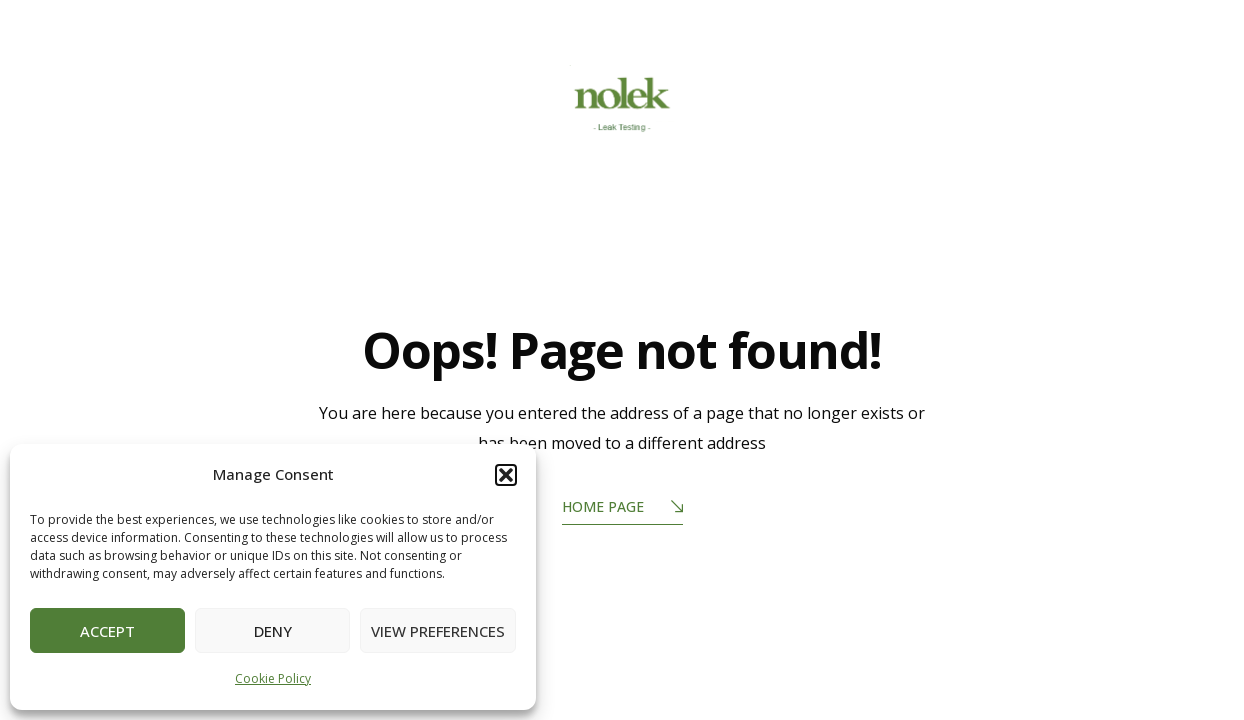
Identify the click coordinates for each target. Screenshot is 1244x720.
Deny (273, 631)
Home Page (622, 508)
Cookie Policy (273, 678)
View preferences (438, 631)
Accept (107, 631)
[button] (506, 475)
